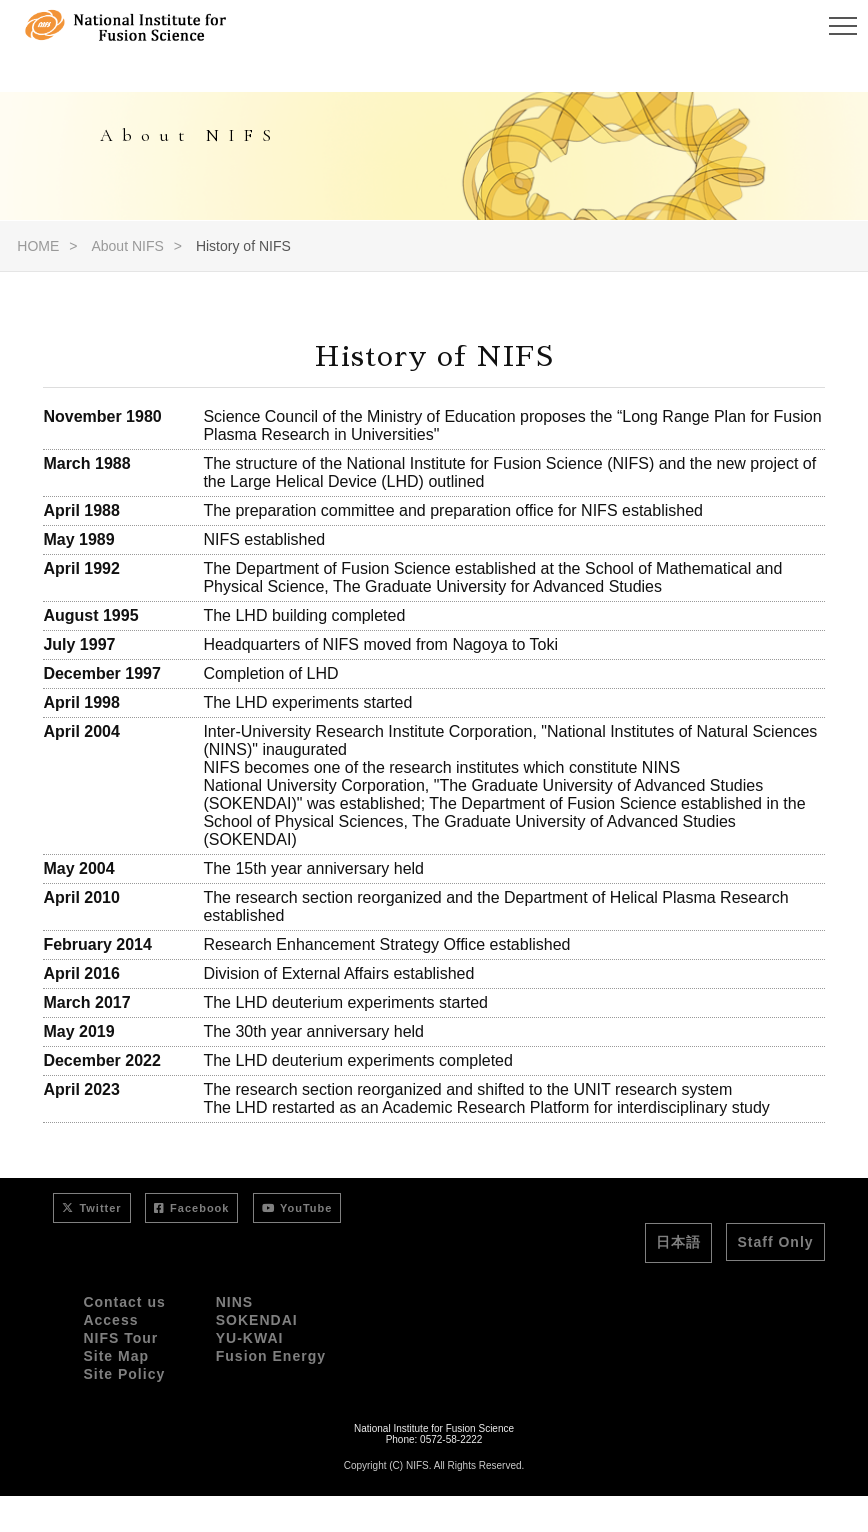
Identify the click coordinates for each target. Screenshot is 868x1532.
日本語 (678, 1242)
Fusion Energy (271, 1356)
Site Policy (124, 1374)
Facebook (191, 1208)
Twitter (91, 1208)
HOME (38, 246)
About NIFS (127, 246)
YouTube (297, 1208)
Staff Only (775, 1242)
